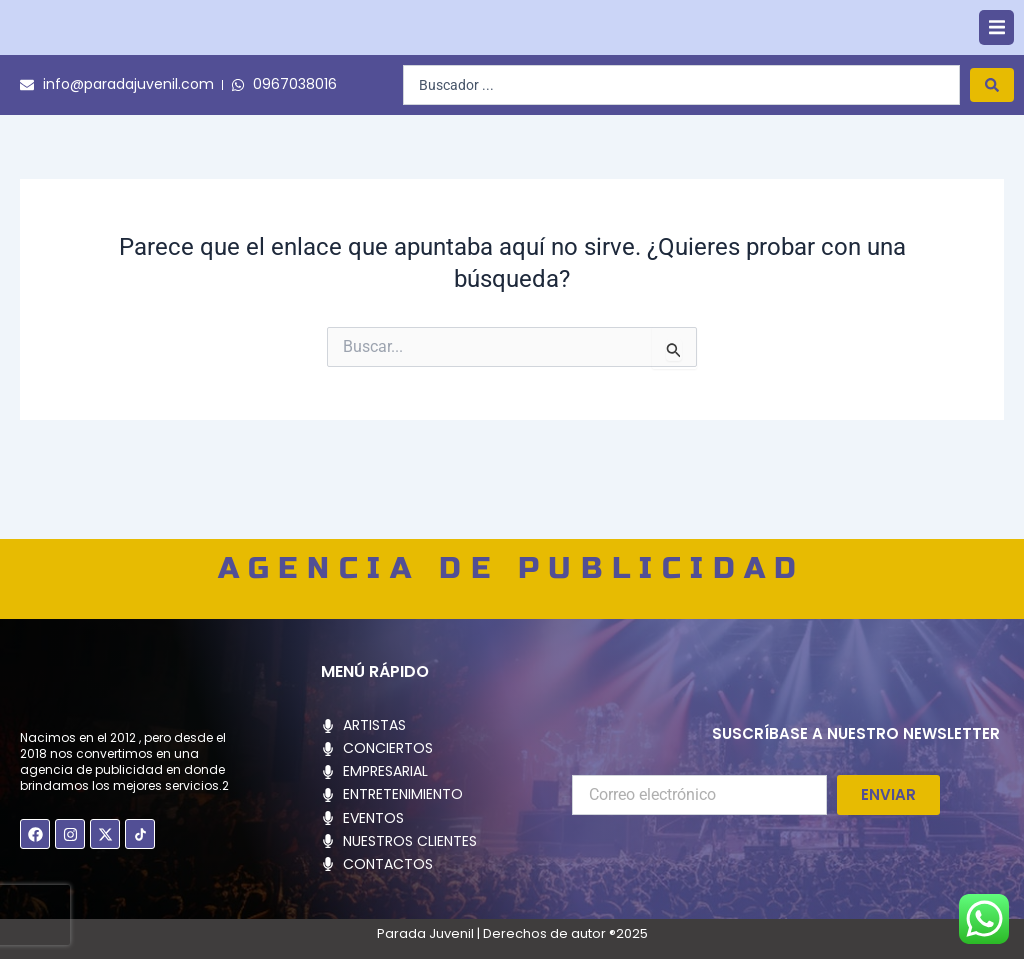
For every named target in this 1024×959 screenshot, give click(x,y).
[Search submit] (992, 140)
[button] (996, 55)
